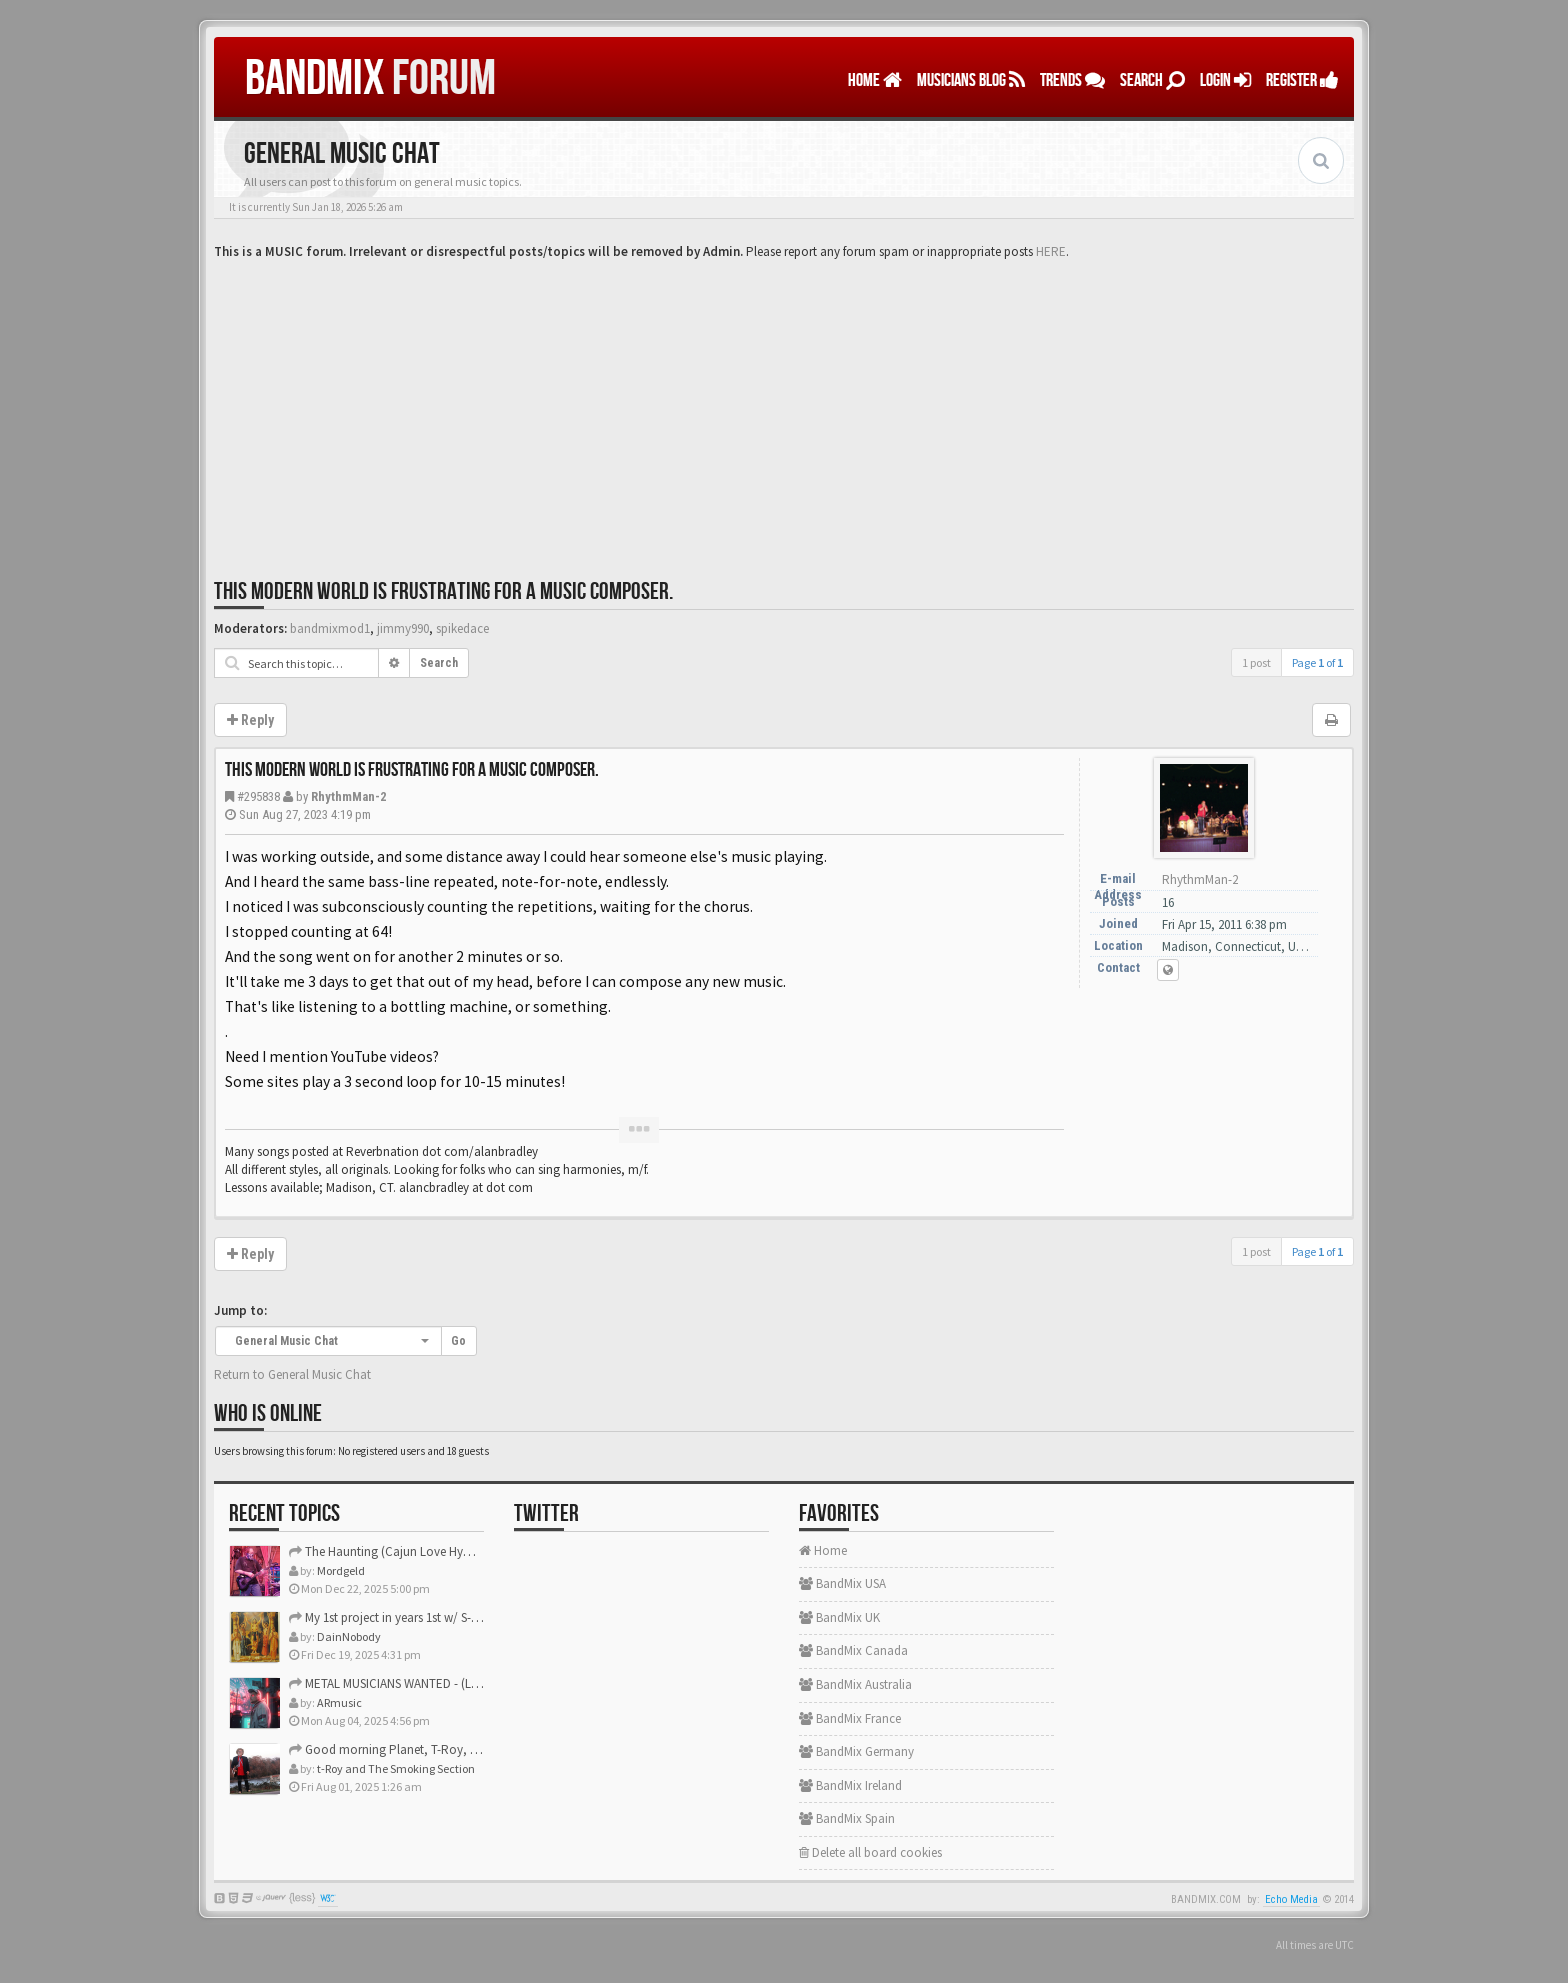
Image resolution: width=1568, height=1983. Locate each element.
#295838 (258, 796)
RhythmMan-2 (349, 796)
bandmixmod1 (330, 628)
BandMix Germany (856, 1751)
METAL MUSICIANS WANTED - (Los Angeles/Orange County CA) (463, 1683)
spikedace (462, 628)
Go (458, 1341)
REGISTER (1302, 80)
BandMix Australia (855, 1684)
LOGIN (1225, 80)
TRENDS (1072, 80)
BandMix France (850, 1718)
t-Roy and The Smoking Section (396, 1768)
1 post (1256, 662)
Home (875, 80)
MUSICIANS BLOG (971, 80)
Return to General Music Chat (292, 1374)
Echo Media (1291, 1899)
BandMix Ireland (850, 1785)
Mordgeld (341, 1570)
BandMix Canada (853, 1650)
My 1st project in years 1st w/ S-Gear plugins (413, 1617)
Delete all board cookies (870, 1852)
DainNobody (349, 1636)
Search (1152, 80)
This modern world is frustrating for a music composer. (443, 591)
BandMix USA (842, 1583)
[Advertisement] (784, 412)
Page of (1317, 662)
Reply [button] (250, 720)
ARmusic (339, 1702)
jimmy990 (403, 628)
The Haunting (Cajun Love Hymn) (387, 1551)
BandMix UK (839, 1617)
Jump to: (240, 1310)
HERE (1051, 251)
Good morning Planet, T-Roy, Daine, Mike (410, 1749)
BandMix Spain (847, 1818)
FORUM (370, 79)
